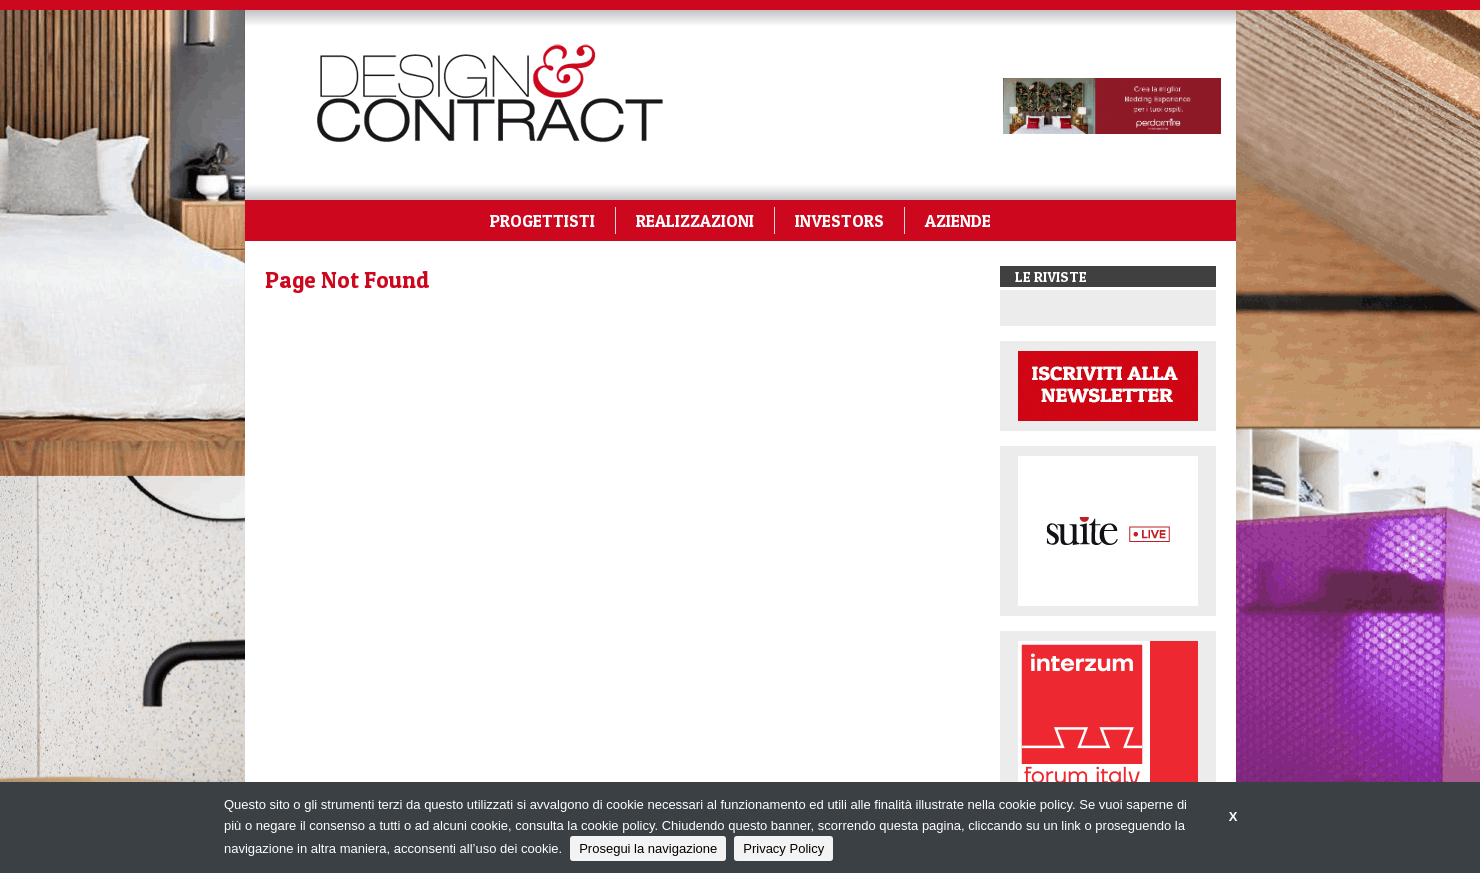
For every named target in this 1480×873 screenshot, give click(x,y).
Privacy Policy (783, 848)
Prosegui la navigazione (648, 848)
